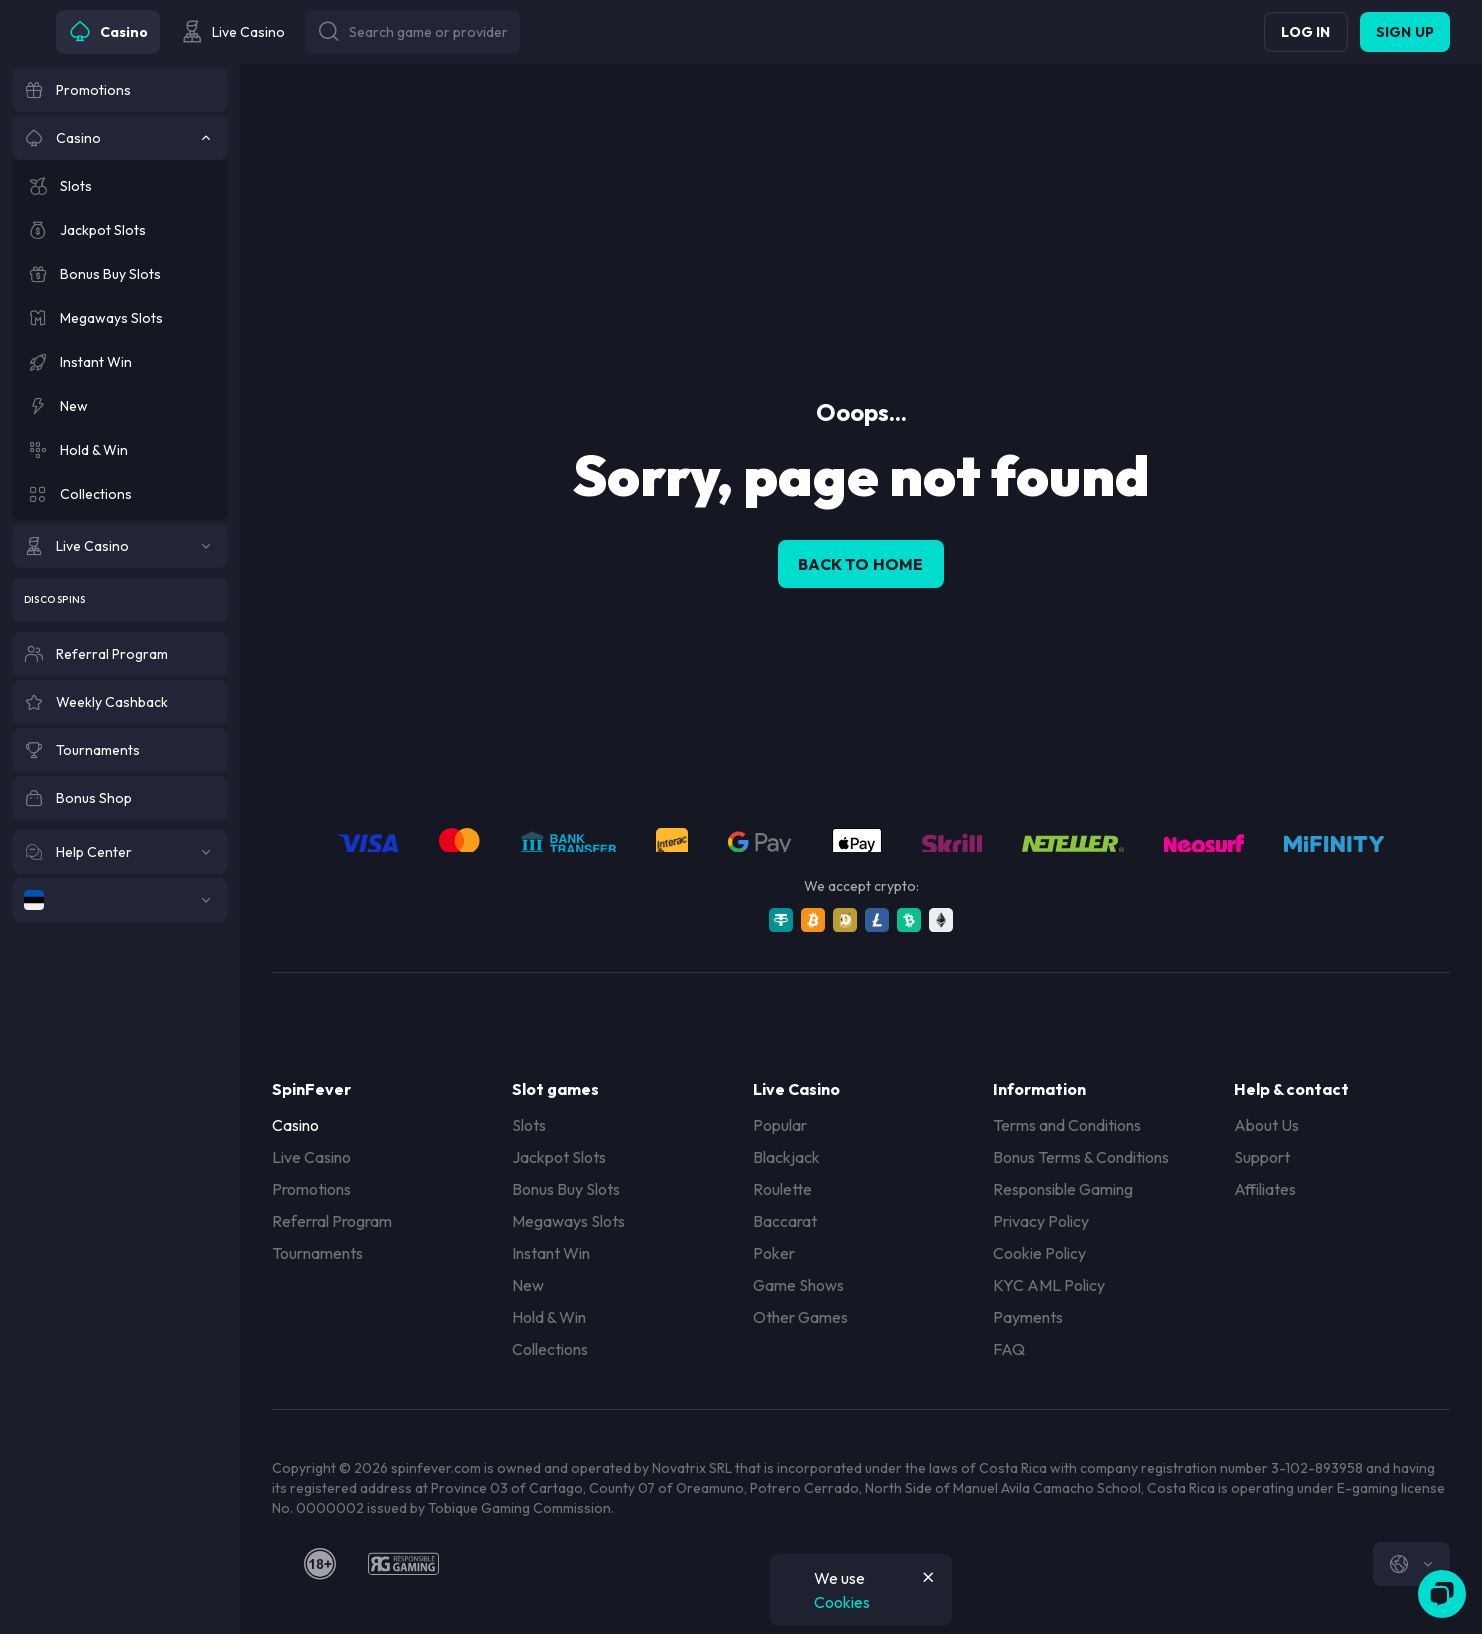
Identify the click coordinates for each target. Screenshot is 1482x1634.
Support (1262, 1157)
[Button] (412, 32)
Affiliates (1265, 1189)
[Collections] (120, 494)
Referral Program (332, 1221)
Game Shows (798, 1285)
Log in (1305, 32)
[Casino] (120, 138)
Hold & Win (549, 1317)
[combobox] (1411, 1564)
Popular (780, 1125)
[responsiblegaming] (403, 1564)
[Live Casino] (120, 546)
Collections (550, 1349)
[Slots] (120, 186)
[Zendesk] (1442, 1594)
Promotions (311, 1189)
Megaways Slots (568, 1221)
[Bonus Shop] (120, 798)
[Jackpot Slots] (120, 230)
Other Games (800, 1317)
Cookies (842, 1602)
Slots (529, 1125)
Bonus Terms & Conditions (1081, 1157)
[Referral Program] (120, 654)
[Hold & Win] (120, 450)
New (528, 1285)
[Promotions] (120, 90)
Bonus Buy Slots (566, 1189)
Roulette (782, 1189)
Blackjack (786, 1157)
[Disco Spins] (120, 600)
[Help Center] (120, 852)
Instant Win (551, 1253)
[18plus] (320, 1564)
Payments (1028, 1317)
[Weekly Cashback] (120, 702)
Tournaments (317, 1253)
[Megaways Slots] (120, 318)
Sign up (1405, 32)
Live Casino (311, 1157)
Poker (774, 1253)
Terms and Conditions (1067, 1125)
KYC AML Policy (1049, 1285)
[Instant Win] (120, 362)
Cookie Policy (1039, 1253)
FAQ (1009, 1349)
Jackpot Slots (559, 1157)
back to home (860, 564)
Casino (295, 1125)
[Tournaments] (120, 750)
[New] (120, 406)
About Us (1266, 1125)
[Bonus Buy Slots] (120, 274)
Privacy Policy (1041, 1221)
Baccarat (785, 1221)
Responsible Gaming (1063, 1189)
